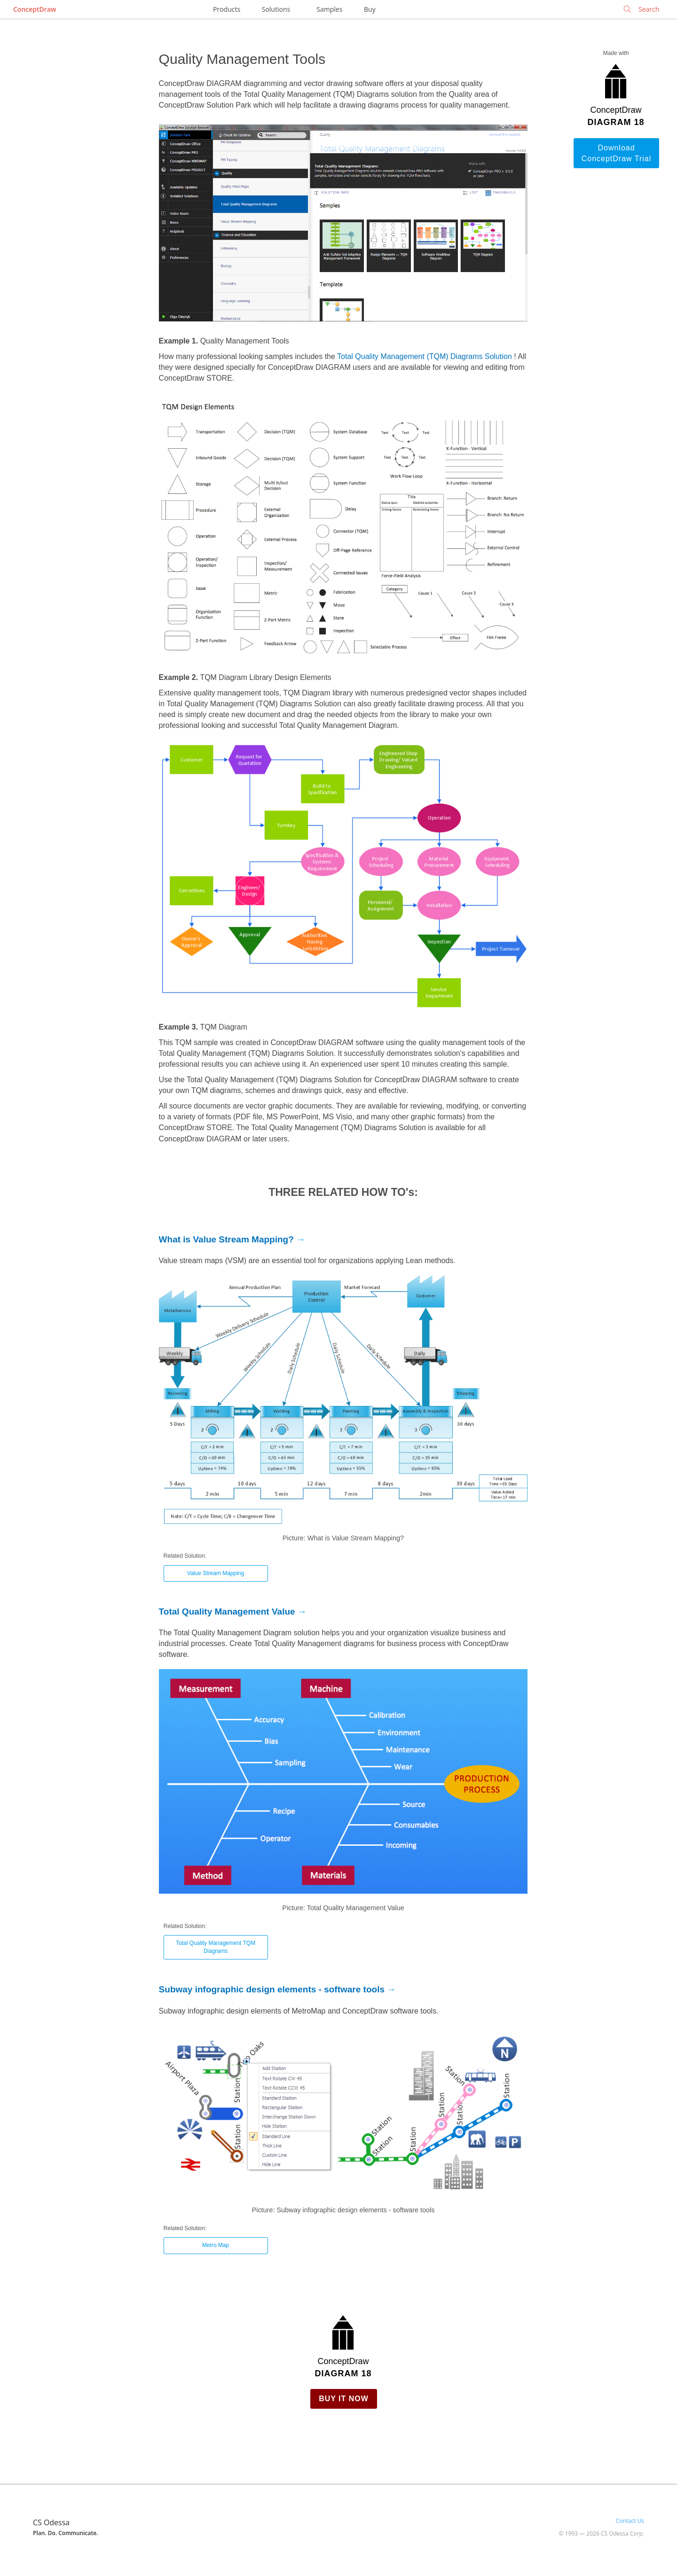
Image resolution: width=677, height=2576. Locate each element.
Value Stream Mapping (215, 1573)
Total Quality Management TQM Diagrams (215, 1947)
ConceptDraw (34, 9)
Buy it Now (344, 2399)
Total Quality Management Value (227, 1611)
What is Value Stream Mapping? (226, 1239)
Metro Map (215, 2245)
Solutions (276, 9)
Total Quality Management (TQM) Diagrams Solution (424, 356)
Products (226, 9)
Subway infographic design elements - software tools (272, 1989)
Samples (329, 9)
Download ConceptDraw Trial (617, 153)
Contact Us (630, 2520)
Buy (370, 9)
